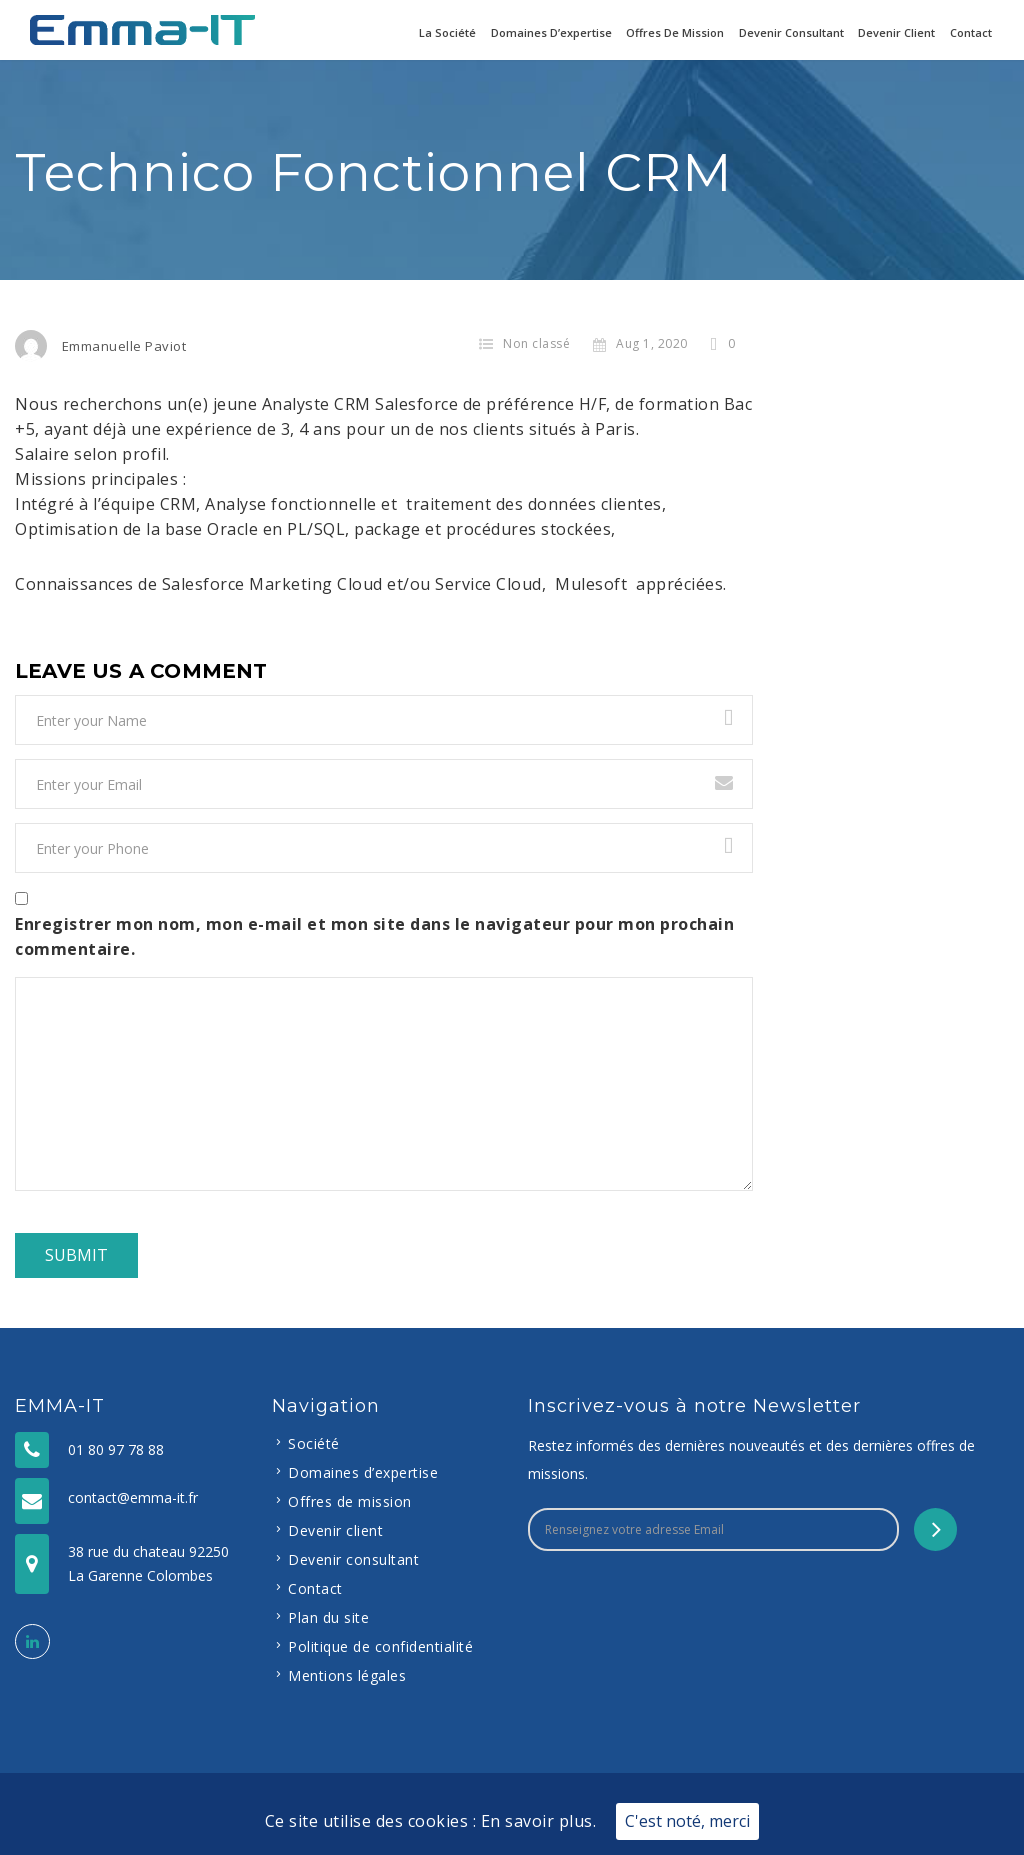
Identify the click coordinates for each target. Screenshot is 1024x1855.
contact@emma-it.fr (133, 1497)
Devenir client (896, 32)
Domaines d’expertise (551, 32)
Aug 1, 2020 (640, 343)
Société (314, 1443)
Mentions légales (347, 1675)
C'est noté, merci (687, 1821)
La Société (447, 32)
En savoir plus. (539, 1821)
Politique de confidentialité (380, 1646)
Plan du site (328, 1617)
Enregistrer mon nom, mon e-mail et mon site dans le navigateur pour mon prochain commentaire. (374, 936)
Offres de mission (675, 32)
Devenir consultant (791, 32)
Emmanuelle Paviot (124, 346)
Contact (971, 32)
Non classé (536, 343)
